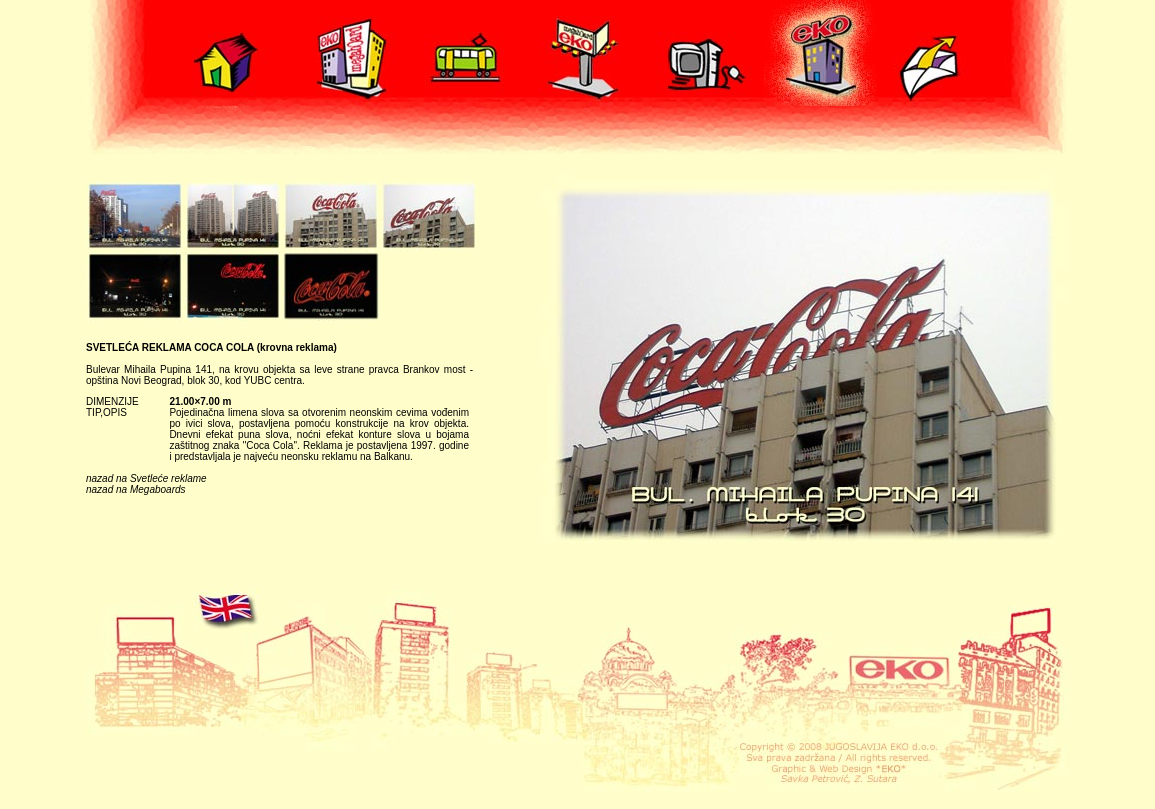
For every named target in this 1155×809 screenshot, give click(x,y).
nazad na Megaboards (136, 489)
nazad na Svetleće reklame (146, 478)
